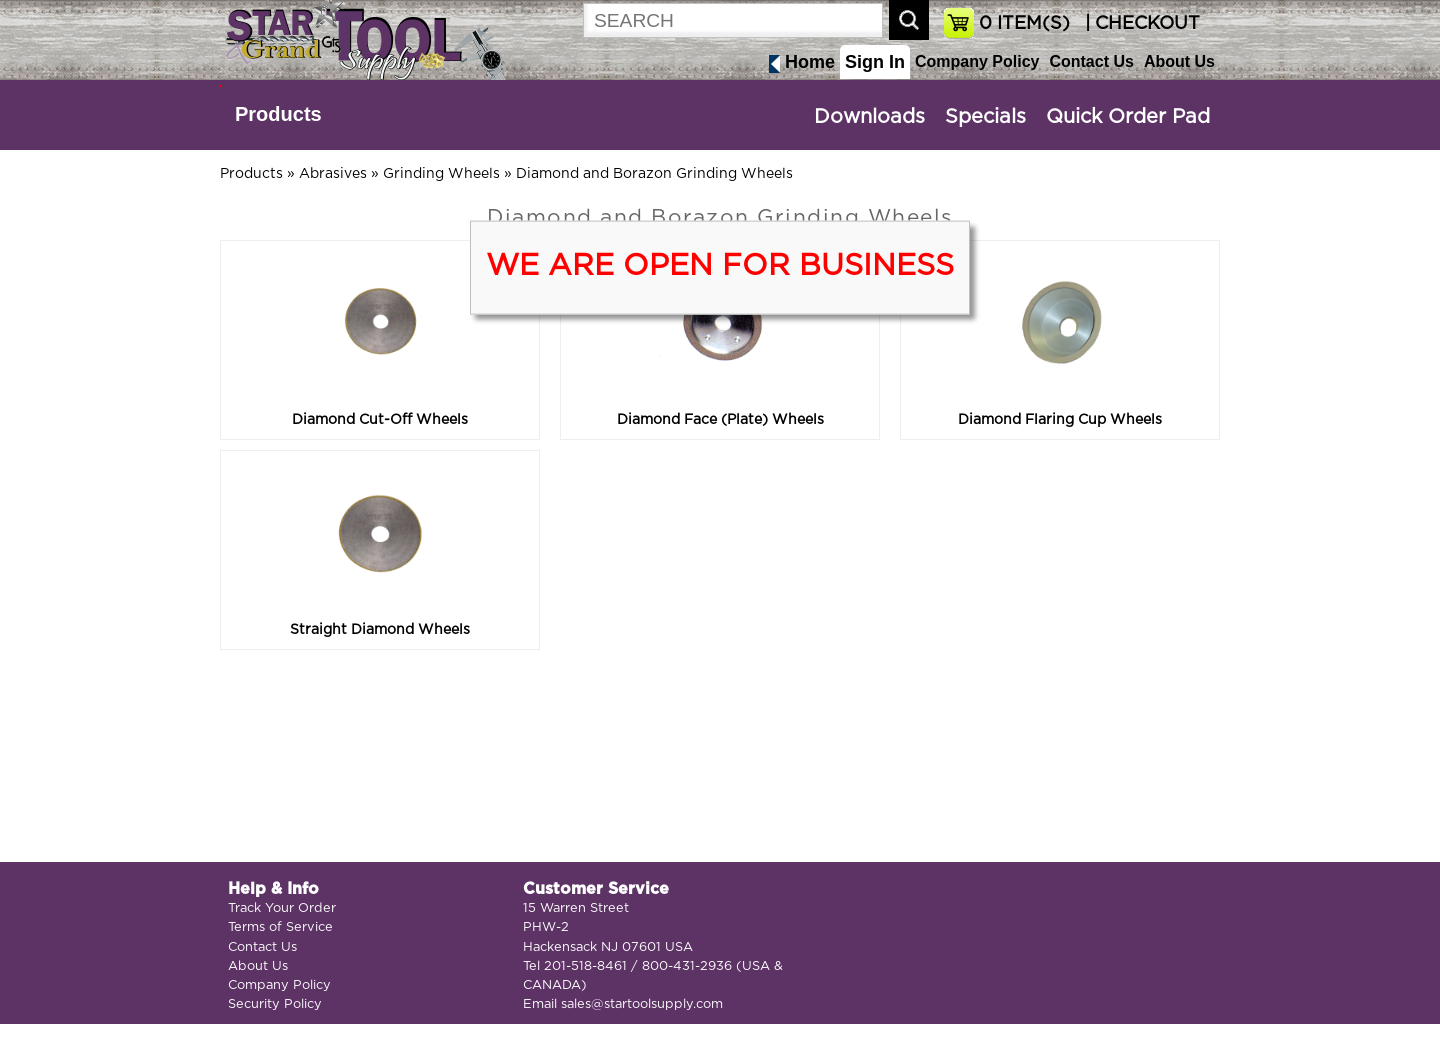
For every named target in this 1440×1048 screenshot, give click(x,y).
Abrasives (333, 174)
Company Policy (977, 61)
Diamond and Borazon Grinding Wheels (654, 174)
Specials (985, 117)
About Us (1179, 61)
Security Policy (275, 1004)
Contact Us (1091, 61)
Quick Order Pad (1128, 117)
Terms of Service (280, 927)
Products (278, 114)
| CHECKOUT (1140, 24)
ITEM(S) (1024, 24)
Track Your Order (282, 908)
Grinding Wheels (441, 174)
